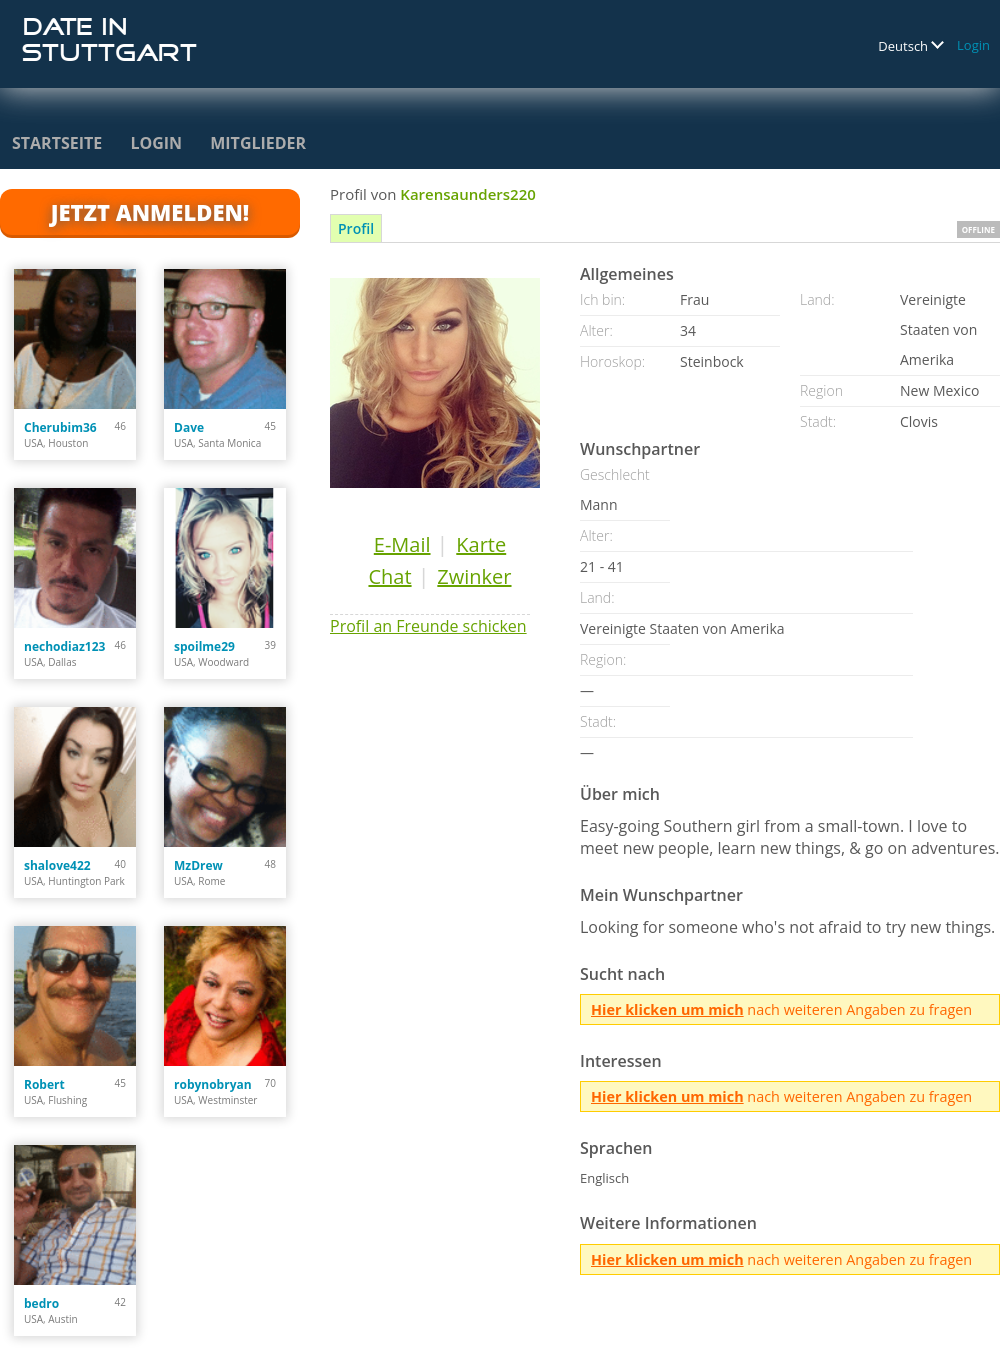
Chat (389, 576)
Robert (44, 1084)
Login (973, 45)
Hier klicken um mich (667, 1009)
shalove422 (57, 865)
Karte (481, 544)
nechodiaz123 (64, 646)
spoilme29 (204, 646)
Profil (356, 228)
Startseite (57, 143)
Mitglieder (258, 143)
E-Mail (402, 544)
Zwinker (474, 576)
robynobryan (213, 1084)
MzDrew (198, 865)
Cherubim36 (60, 427)
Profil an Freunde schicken (428, 626)
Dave (189, 427)
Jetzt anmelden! (150, 212)
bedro (41, 1303)
